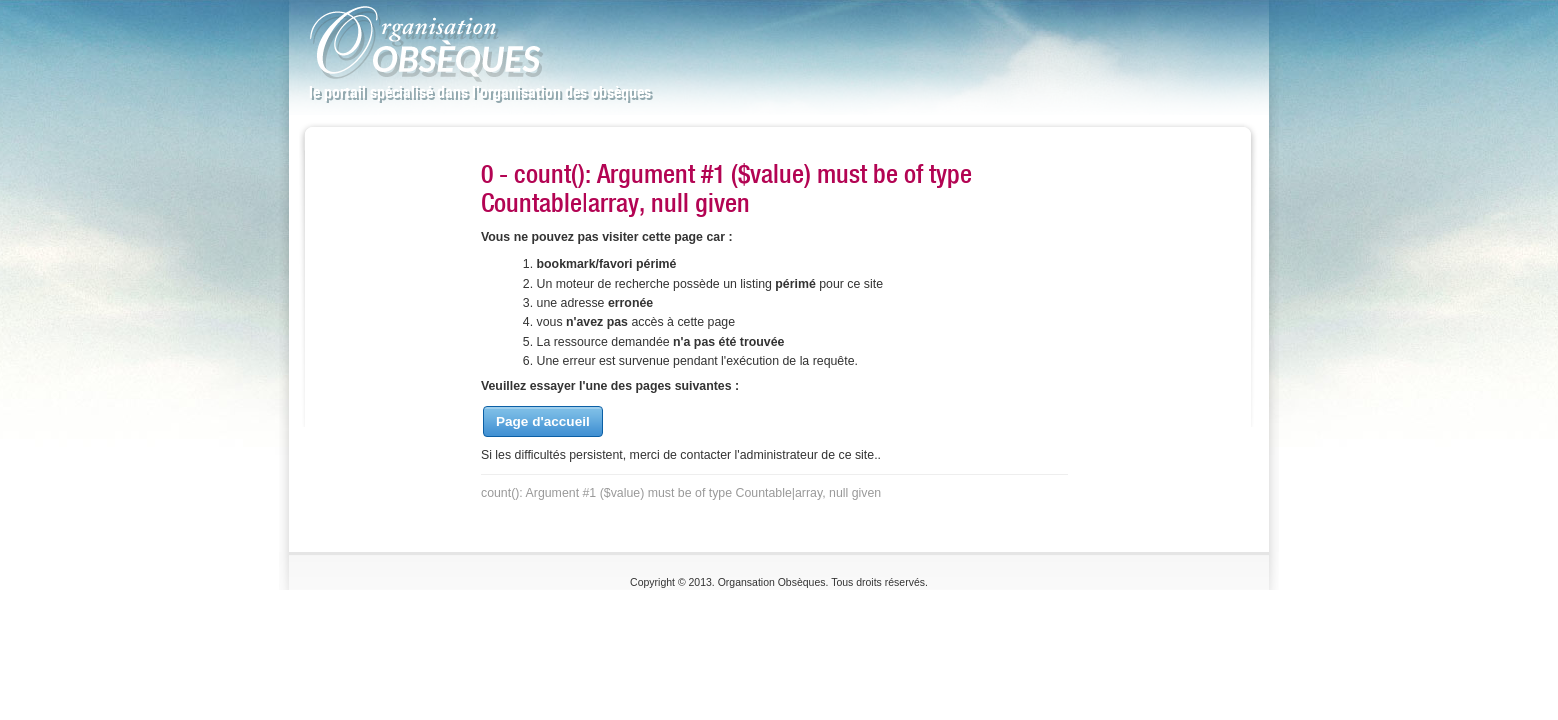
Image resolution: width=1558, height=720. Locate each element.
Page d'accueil (543, 421)
